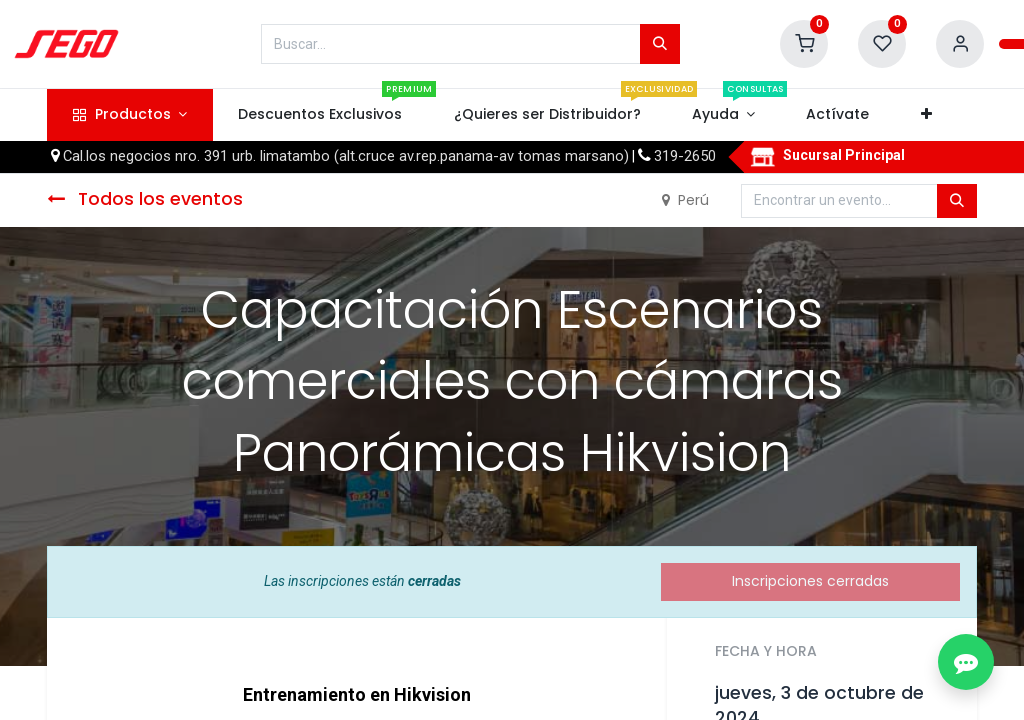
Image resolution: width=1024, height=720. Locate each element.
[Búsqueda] (660, 44)
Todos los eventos (145, 199)
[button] (926, 115)
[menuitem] (320, 115)
